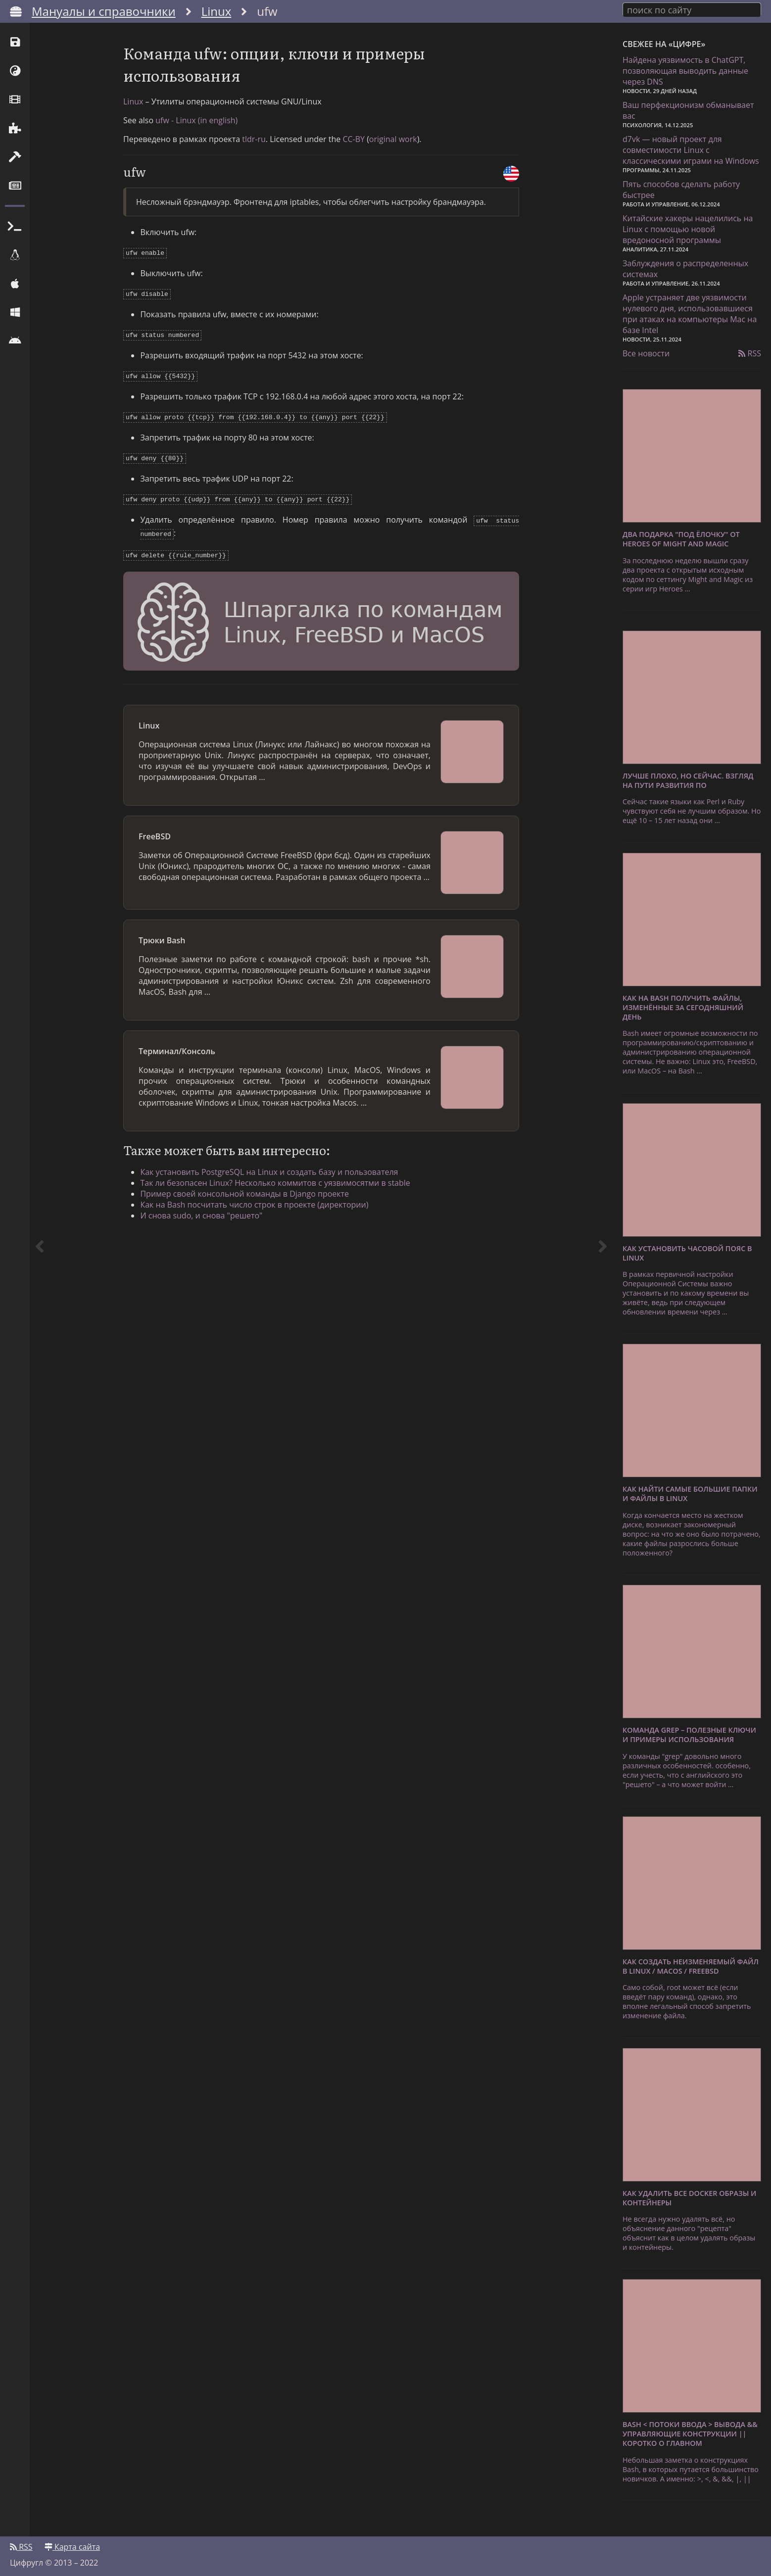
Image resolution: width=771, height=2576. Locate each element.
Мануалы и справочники (104, 11)
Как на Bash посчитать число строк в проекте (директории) (257, 1200)
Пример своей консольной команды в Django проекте (247, 1189)
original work (393, 145)
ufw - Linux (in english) (196, 126)
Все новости (646, 352)
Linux (216, 11)
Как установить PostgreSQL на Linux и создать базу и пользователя (272, 1168)
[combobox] (692, 9)
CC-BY (353, 145)
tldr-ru (254, 145)
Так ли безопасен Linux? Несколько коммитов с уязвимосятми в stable (278, 1178)
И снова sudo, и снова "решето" (204, 1211)
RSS (749, 352)
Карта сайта (72, 2544)
